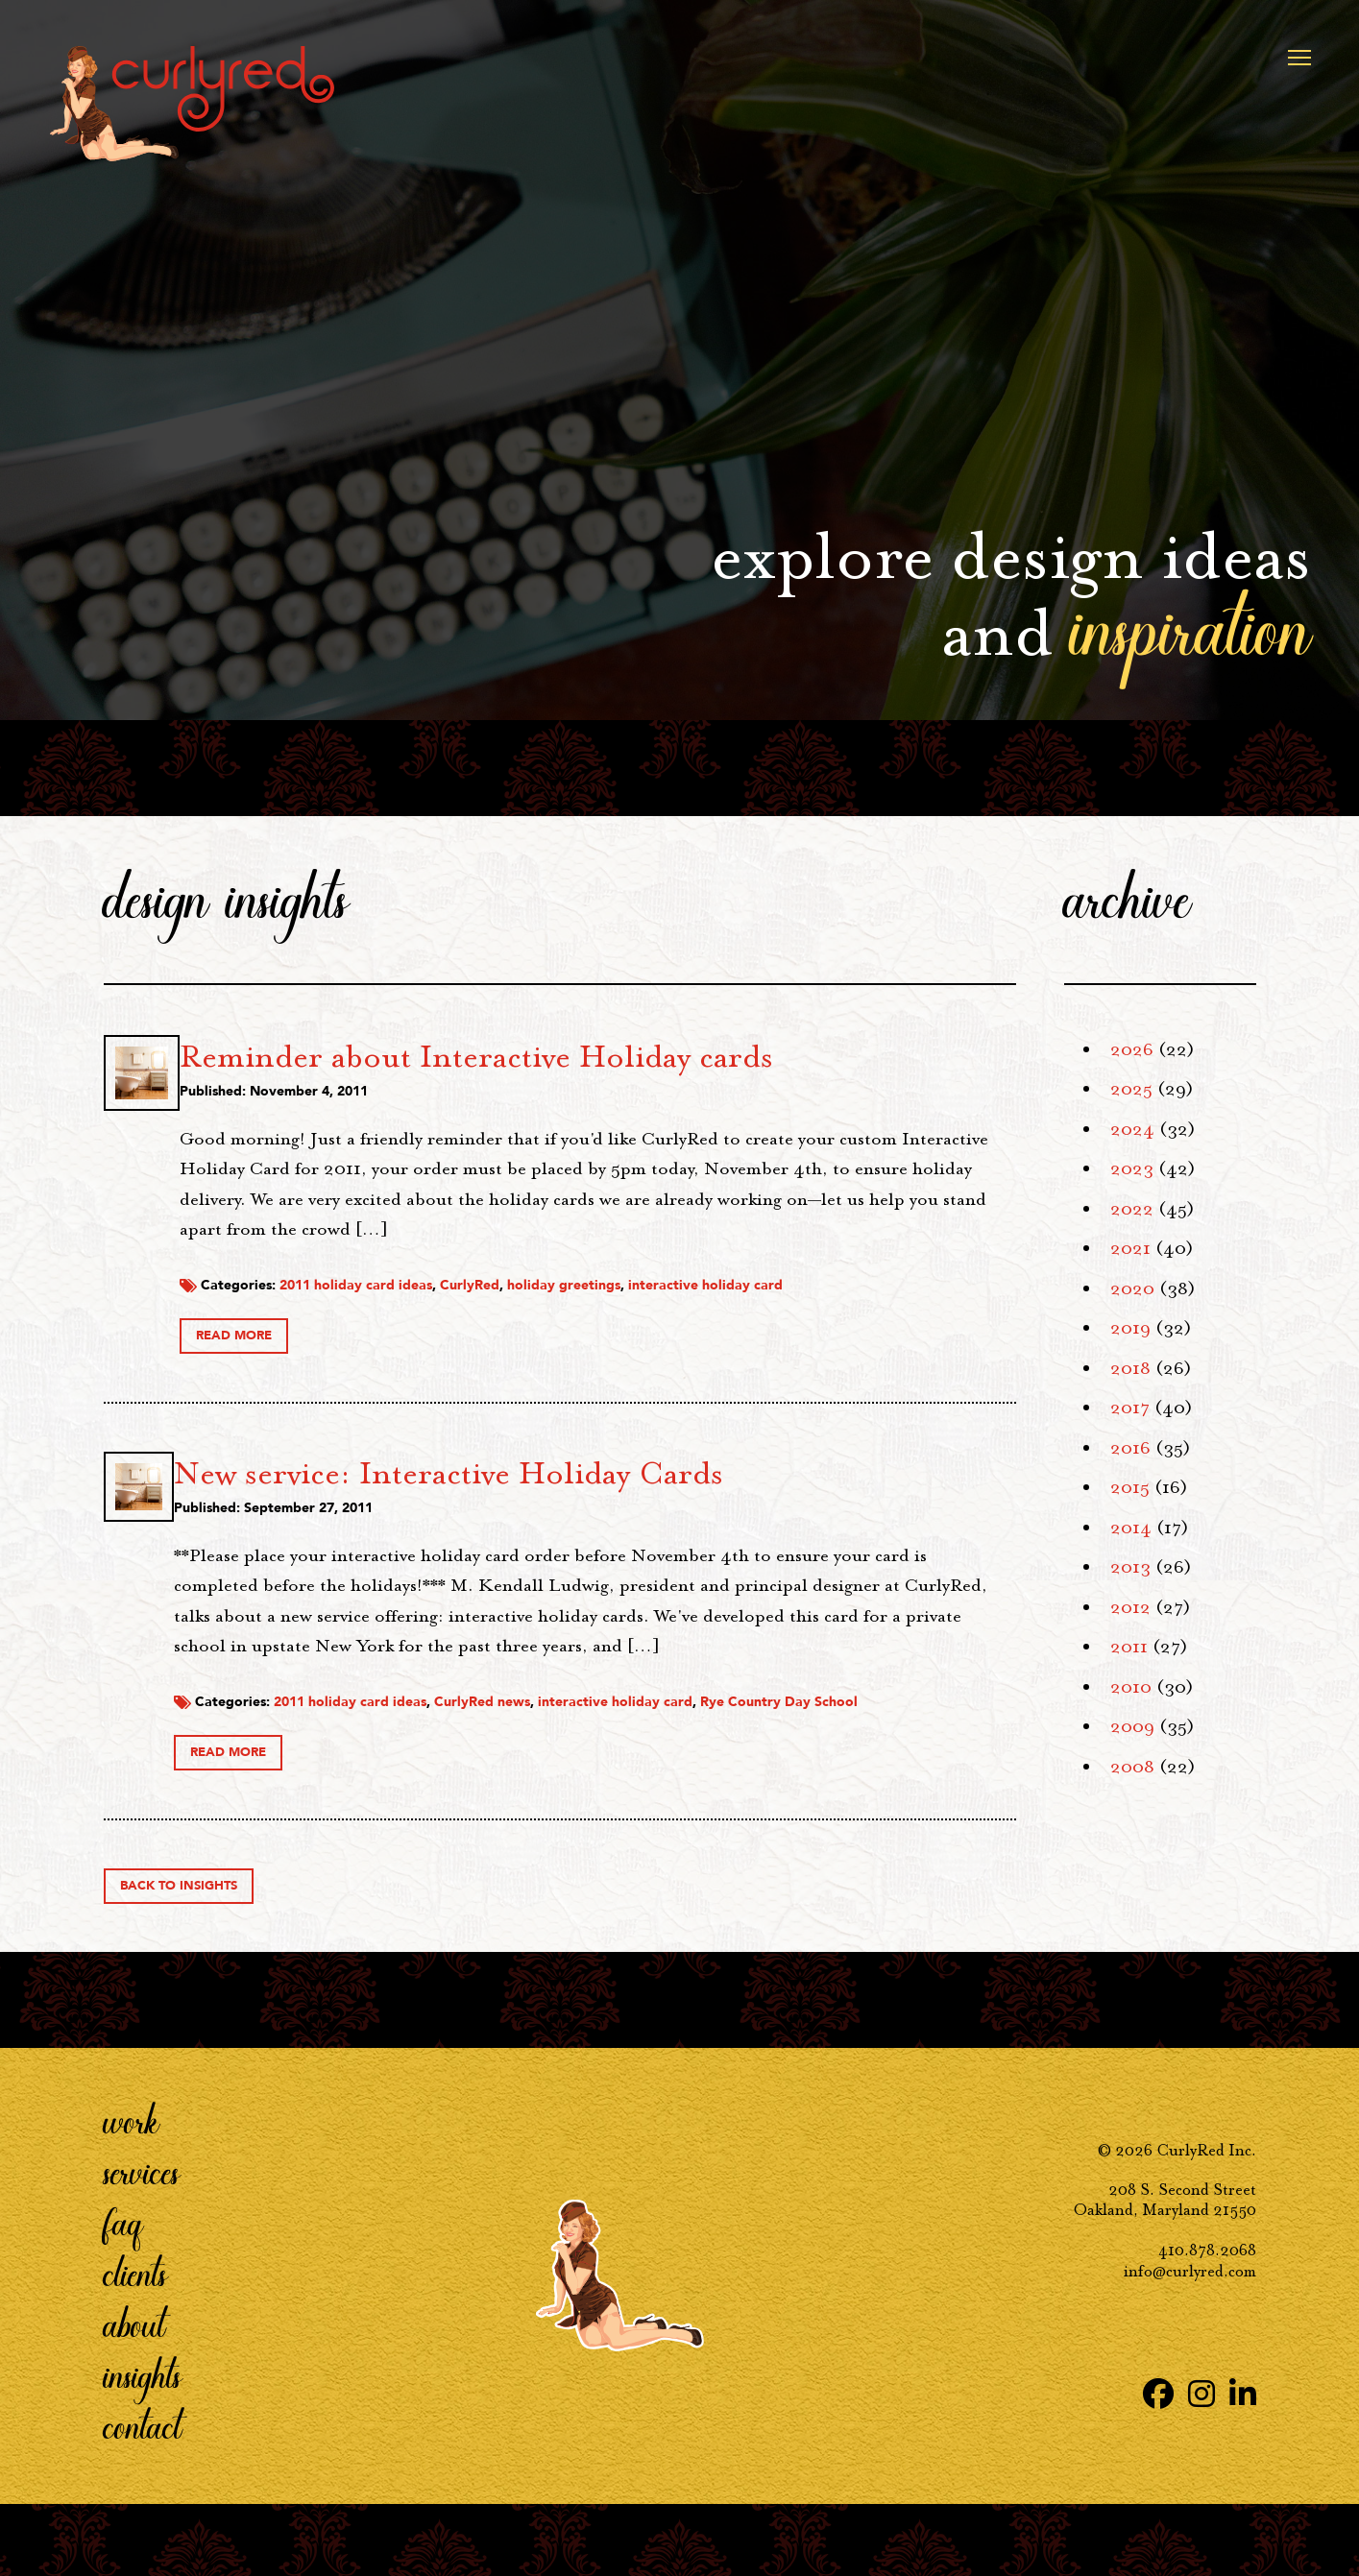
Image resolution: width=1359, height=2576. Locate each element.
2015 (1130, 1487)
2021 (1130, 1248)
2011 (1129, 1646)
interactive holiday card (917, 1315)
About (134, 2396)
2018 (1130, 1368)
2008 (1132, 1766)
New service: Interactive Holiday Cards (666, 1502)
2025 (1131, 1088)
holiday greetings (776, 1315)
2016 (1130, 1447)
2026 (1131, 1049)
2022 (1131, 1208)
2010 (1131, 1686)
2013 (1130, 1566)
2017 (1130, 1407)
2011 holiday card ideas (568, 1315)
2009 (1132, 1726)
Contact (143, 2498)
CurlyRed (682, 1315)
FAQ (123, 2295)
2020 (1132, 1288)
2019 (1130, 1327)
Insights (143, 2447)
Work (131, 2193)
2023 (1131, 1168)
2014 (1131, 1527)
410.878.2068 (1207, 2323)
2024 (1132, 1129)
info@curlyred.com (1190, 2344)
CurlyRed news (700, 1755)
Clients (135, 2346)
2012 (1130, 1607)
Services (142, 2244)
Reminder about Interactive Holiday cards (688, 1056)
